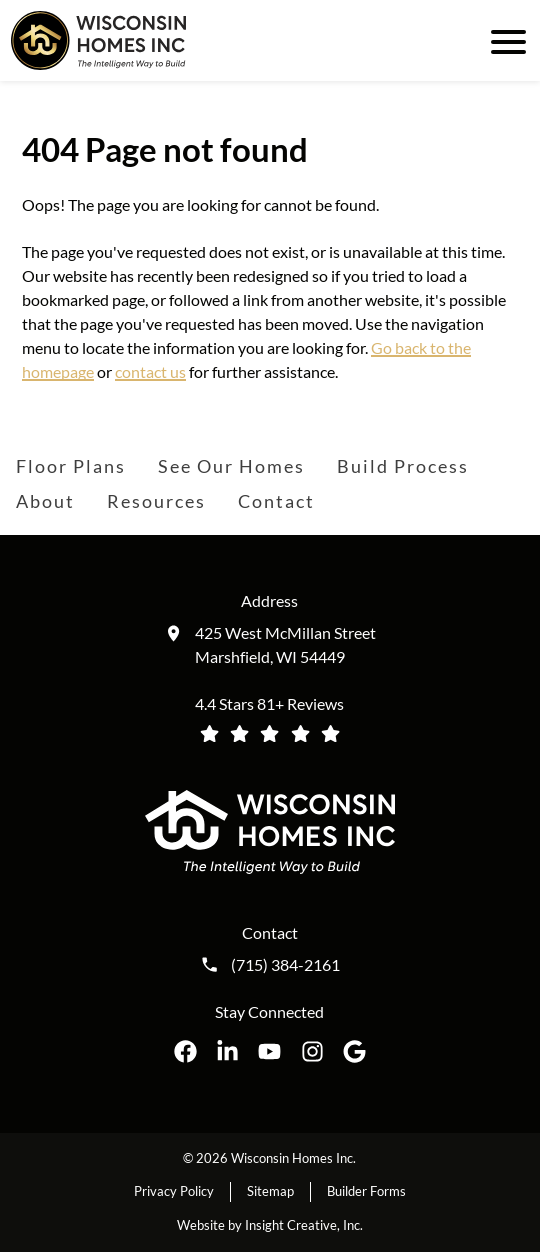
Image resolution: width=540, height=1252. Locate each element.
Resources (156, 501)
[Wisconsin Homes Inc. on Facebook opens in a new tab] (185, 1051)
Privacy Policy (174, 1191)
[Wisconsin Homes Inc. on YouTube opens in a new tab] (269, 1051)
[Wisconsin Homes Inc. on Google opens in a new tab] (354, 1051)
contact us (150, 371)
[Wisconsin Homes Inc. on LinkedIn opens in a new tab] (227, 1051)
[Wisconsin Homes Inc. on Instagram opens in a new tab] (312, 1051)
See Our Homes (231, 466)
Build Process (403, 466)
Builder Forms (366, 1191)
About (45, 501)
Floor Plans (71, 466)
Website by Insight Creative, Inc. (270, 1225)
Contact (276, 501)
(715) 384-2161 (285, 965)
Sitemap (270, 1191)
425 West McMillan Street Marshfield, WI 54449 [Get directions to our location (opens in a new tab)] (285, 644)
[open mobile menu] (505, 40)
